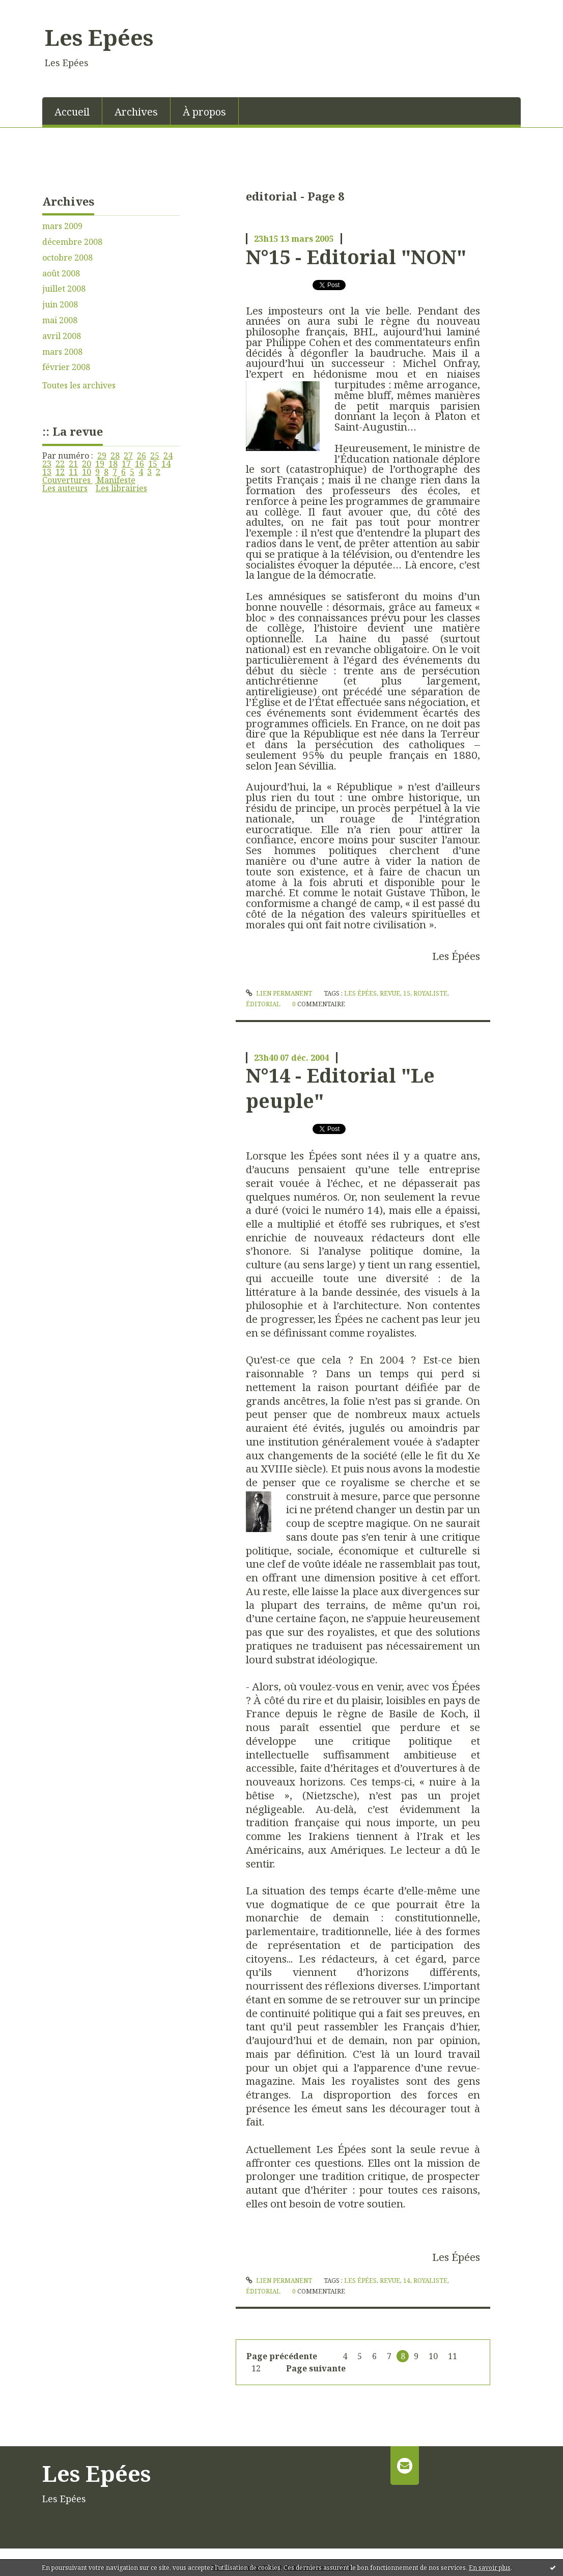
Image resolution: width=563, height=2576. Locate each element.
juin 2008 (60, 304)
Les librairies (121, 488)
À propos (204, 112)
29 (101, 455)
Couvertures (67, 480)
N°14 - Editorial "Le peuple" (340, 1087)
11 (73, 471)
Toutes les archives (79, 385)
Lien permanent (279, 993)
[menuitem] (72, 111)
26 (141, 455)
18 (113, 463)
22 (60, 463)
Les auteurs (65, 488)
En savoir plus (490, 2567)
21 (73, 463)
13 (46, 471)
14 (166, 463)
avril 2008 (61, 336)
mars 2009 (62, 226)
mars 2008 (62, 352)
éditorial (263, 1004)
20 (86, 463)
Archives (136, 112)
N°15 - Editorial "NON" (356, 256)
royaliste (430, 993)
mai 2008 (59, 320)
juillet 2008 (64, 289)
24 (168, 455)
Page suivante (316, 2368)
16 (139, 463)
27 (128, 455)
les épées (360, 993)
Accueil (72, 112)
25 (154, 455)
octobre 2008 (67, 257)
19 (99, 463)
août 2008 (61, 273)
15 (152, 463)
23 (46, 463)
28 (115, 455)
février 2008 (66, 367)
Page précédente (281, 2356)
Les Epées (99, 37)
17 (126, 463)
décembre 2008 (72, 242)
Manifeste (115, 480)
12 (60, 471)
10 (86, 471)
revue (390, 993)
